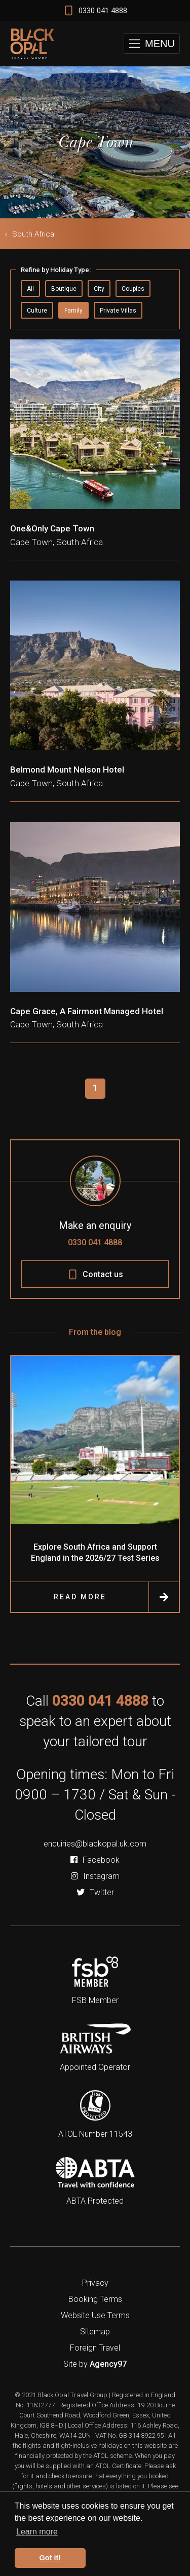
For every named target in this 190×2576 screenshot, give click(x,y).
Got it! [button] (50, 2558)
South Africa (33, 234)
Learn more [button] (37, 2531)
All (30, 288)
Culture (37, 310)
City (99, 288)
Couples (133, 288)
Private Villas (118, 310)
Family (73, 310)
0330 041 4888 (95, 1242)
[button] (152, 43)
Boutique (64, 288)
